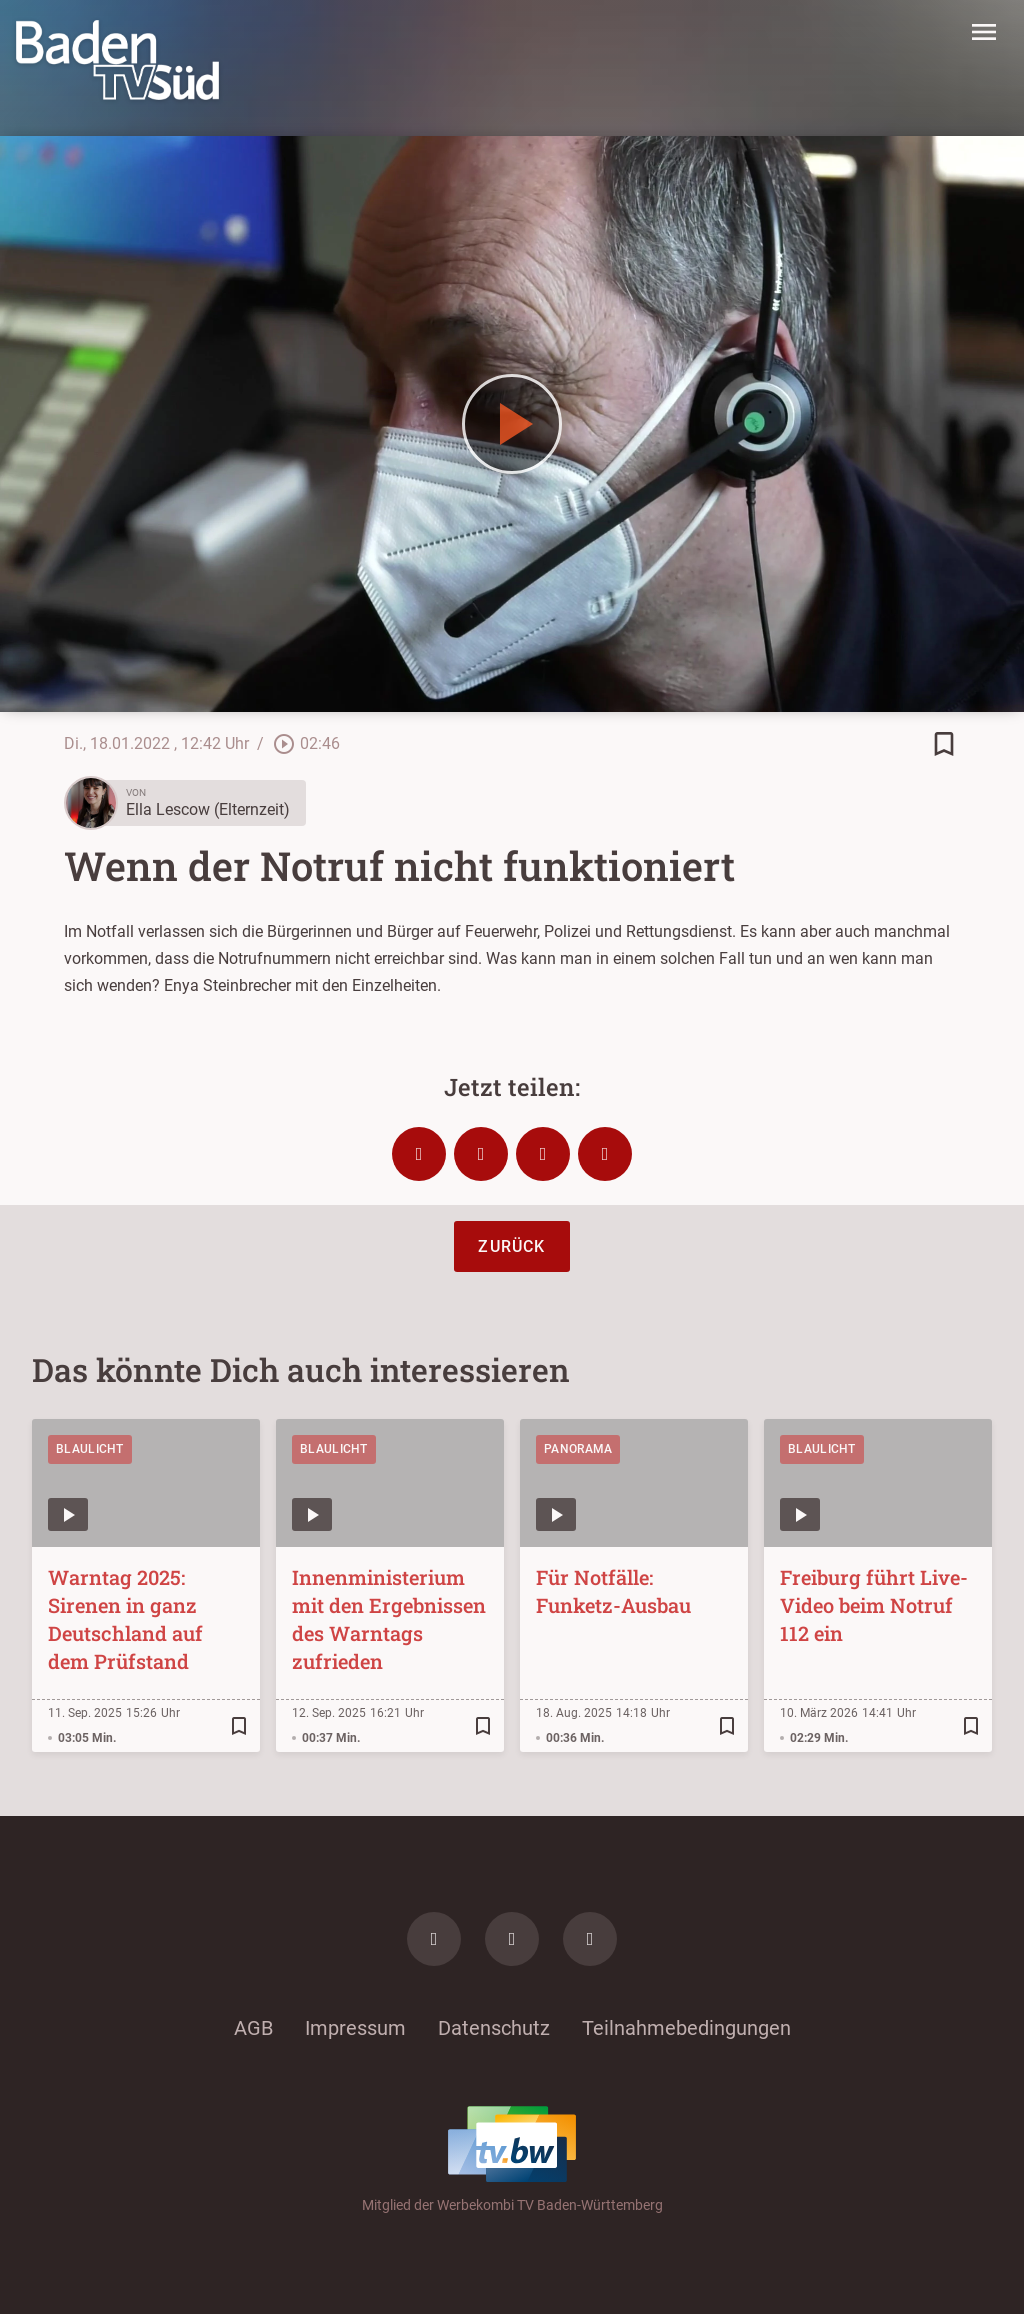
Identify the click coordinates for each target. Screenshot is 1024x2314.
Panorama (578, 1449)
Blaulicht (90, 1449)
